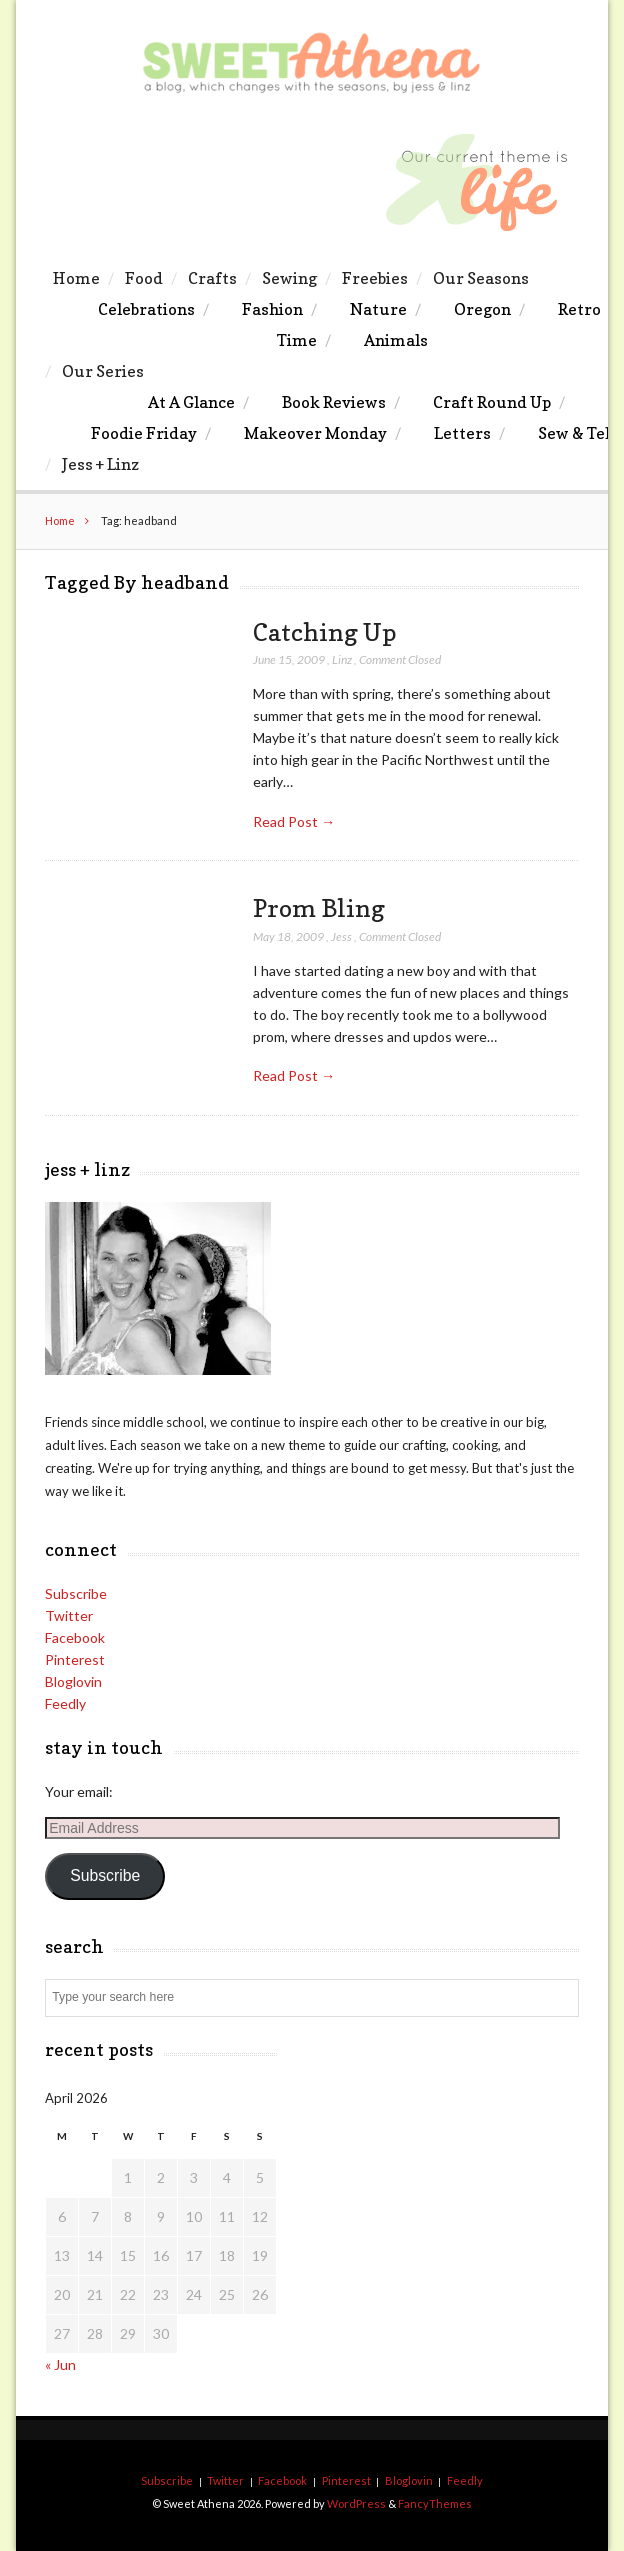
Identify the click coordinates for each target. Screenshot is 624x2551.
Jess (341, 936)
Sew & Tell (576, 433)
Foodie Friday (144, 433)
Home (76, 278)
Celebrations (146, 309)
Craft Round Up (492, 402)
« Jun (60, 2364)
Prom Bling (319, 908)
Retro (579, 309)
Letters (462, 433)
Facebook (75, 1637)
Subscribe (76, 1593)
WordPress (356, 2503)
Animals (396, 340)
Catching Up (324, 632)
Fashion (272, 309)
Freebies (375, 278)
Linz (342, 659)
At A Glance (191, 402)
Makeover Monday (315, 433)
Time (297, 340)
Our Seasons (481, 278)
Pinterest (75, 1659)
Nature (378, 309)
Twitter (69, 1615)
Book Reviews (334, 402)
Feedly (65, 1703)
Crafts (212, 278)
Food (144, 278)
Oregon (482, 309)
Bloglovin (73, 1681)
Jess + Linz (100, 464)
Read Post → (294, 821)
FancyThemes (435, 2503)
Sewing (289, 278)
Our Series (103, 371)
